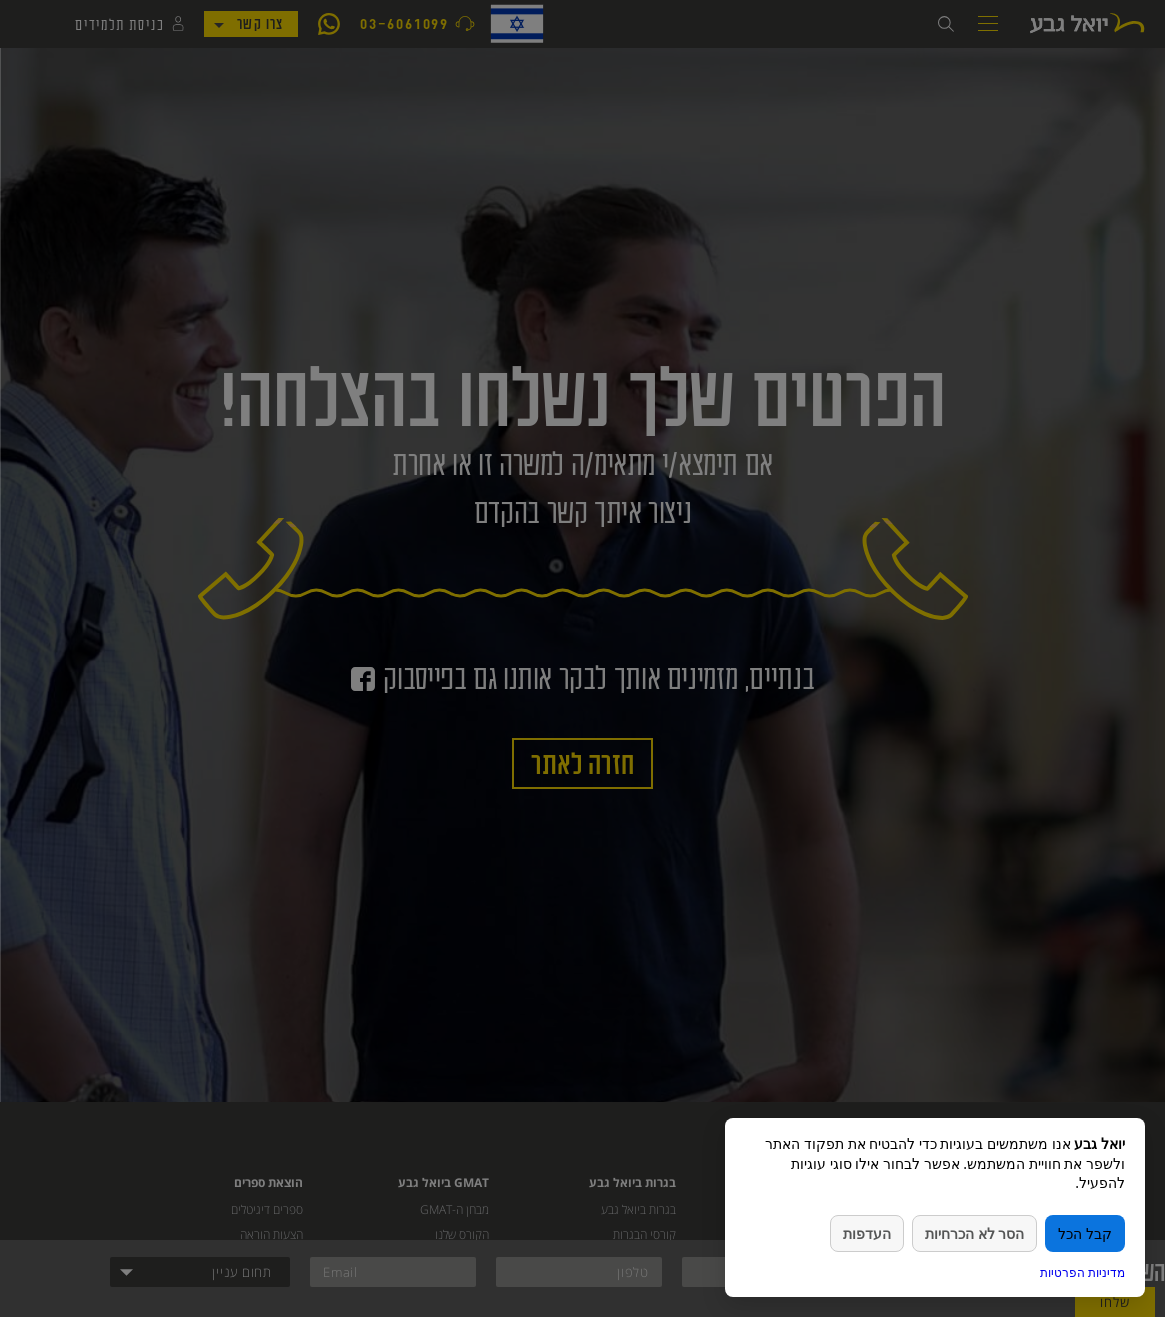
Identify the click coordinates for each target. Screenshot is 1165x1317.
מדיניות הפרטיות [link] (1082, 1272)
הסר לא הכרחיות (974, 1233)
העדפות (867, 1233)
